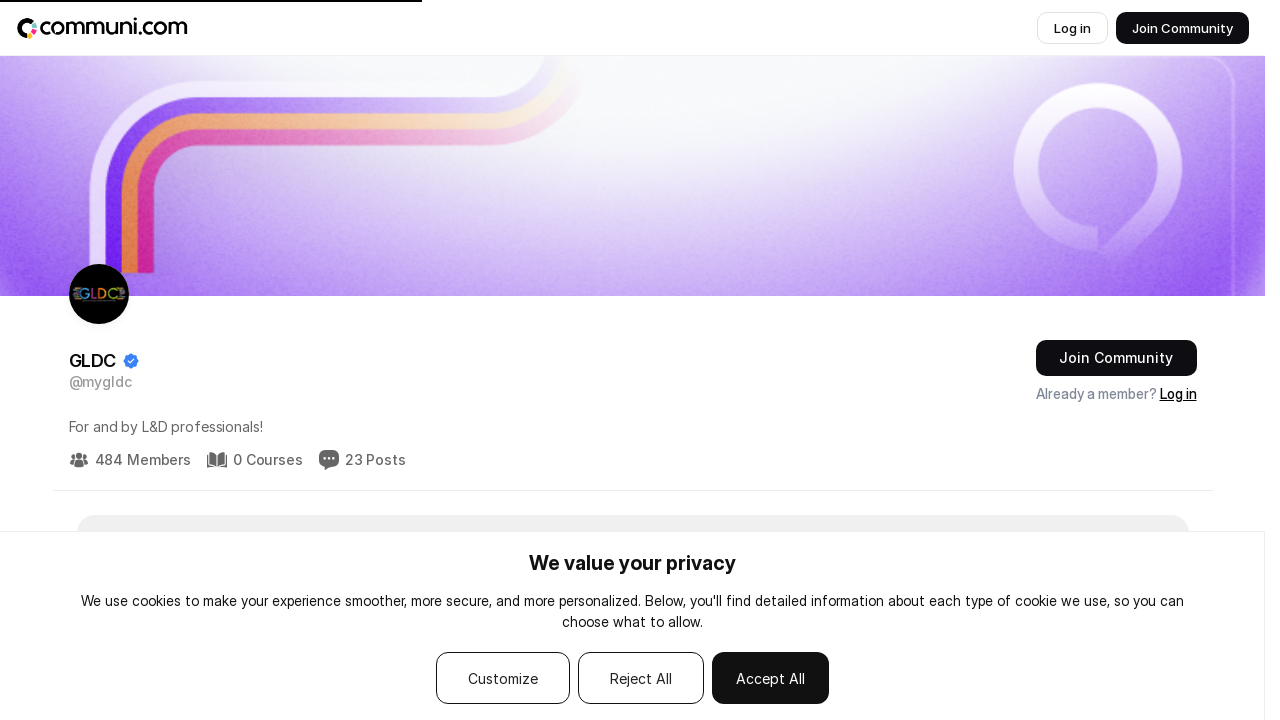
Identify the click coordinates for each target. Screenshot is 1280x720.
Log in (1178, 393)
